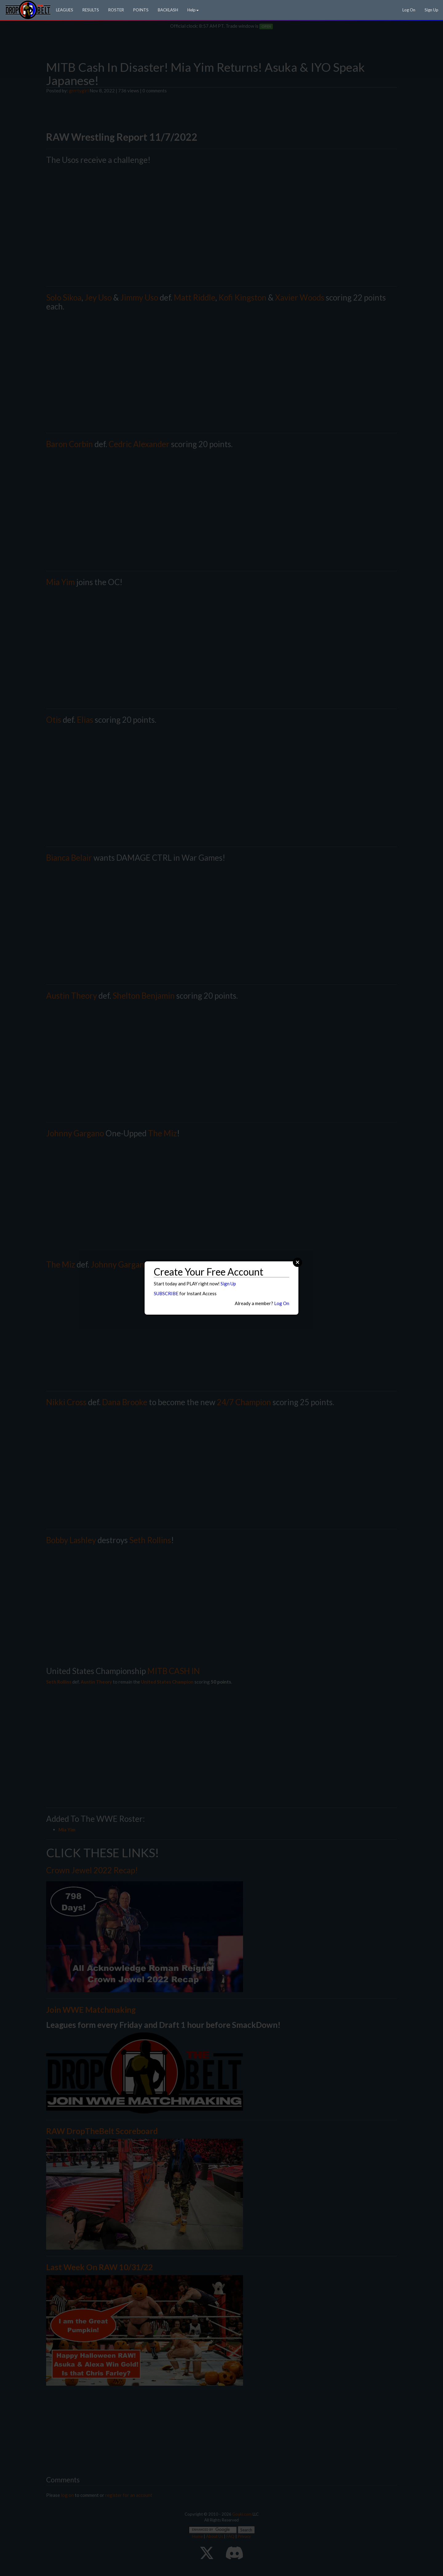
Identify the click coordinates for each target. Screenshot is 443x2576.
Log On (408, 9)
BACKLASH (168, 9)
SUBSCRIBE (166, 1293)
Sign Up (431, 9)
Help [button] (193, 9)
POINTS (141, 9)
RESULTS (90, 9)
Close (297, 1262)
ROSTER (116, 9)
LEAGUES (64, 9)
